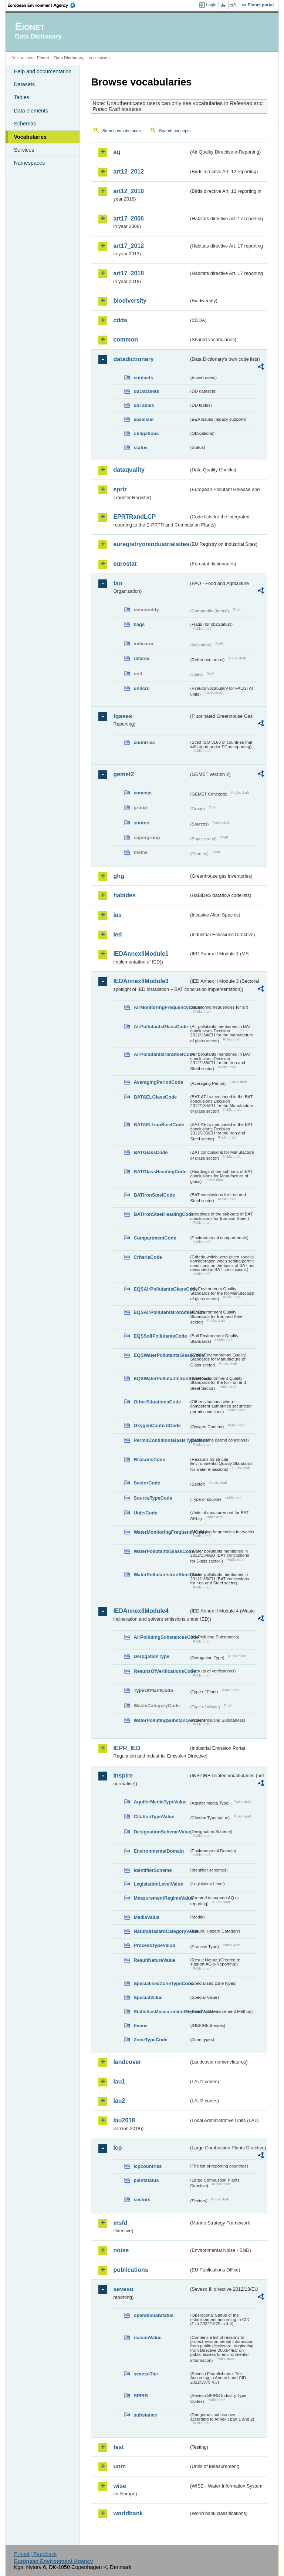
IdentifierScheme (152, 1870)
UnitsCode (145, 1513)
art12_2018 (128, 191)
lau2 (119, 2101)
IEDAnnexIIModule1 (140, 954)
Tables (21, 97)
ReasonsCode (149, 1459)
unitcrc (141, 688)
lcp (117, 2148)
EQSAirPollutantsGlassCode (161, 1289)
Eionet (43, 58)
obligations (146, 433)
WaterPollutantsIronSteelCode (161, 1574)
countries (144, 742)
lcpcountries (147, 2166)
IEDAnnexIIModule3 (140, 981)
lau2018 (124, 2120)
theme (140, 2025)
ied (117, 934)
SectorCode (146, 1483)
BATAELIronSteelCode (158, 1124)
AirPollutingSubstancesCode (161, 1637)
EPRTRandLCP (134, 517)
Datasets (24, 84)
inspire (122, 1775)
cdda (120, 320)
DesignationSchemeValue (161, 1832)
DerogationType (151, 1656)
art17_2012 (128, 246)
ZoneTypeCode (150, 2039)
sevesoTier (145, 2374)
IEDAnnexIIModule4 (140, 1611)
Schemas (25, 124)
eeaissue (143, 419)
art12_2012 (128, 171)
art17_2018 (128, 273)
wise (119, 2486)
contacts (143, 377)
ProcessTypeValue (154, 1945)
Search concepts (175, 130)
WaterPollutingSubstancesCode (161, 1720)
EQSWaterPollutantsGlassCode (161, 1355)
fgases (122, 716)
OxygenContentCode (156, 1425)
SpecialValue (147, 1997)
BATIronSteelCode (154, 1195)
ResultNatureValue (154, 1960)
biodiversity (129, 300)
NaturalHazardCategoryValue (161, 1931)
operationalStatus (153, 2315)
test (118, 2447)
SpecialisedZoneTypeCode (161, 1983)
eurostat (124, 564)
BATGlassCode (150, 1152)
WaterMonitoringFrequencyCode (161, 1532)
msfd (120, 2223)
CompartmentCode (154, 1238)
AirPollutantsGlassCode (160, 1026)
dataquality (128, 470)
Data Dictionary (69, 58)
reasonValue (147, 2337)
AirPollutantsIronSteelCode (161, 1054)
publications (130, 2270)
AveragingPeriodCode (158, 1082)
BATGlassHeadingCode (159, 1171)
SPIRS (140, 2395)
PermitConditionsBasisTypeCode (161, 1440)
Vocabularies (30, 137)
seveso (123, 2289)
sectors (142, 2199)
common (125, 339)
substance (145, 2415)
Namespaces (29, 163)
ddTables (143, 405)
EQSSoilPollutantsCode (160, 1336)
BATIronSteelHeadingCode (161, 1214)
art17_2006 (128, 218)
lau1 (119, 2081)
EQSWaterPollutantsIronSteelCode (161, 1378)
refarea (141, 658)
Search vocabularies (121, 130)
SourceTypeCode (152, 1498)
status (140, 447)
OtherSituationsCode (157, 1402)
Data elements (31, 111)
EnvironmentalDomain (158, 1851)
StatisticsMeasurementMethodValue (161, 2011)
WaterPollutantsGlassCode (161, 1551)
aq (116, 152)
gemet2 (123, 774)
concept (142, 793)
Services (24, 150)
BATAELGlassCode (155, 1097)
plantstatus (146, 2180)
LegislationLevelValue (158, 1884)
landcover (127, 2062)
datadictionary (133, 359)
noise (121, 2250)
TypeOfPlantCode (153, 1690)
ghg (118, 876)
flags (139, 624)
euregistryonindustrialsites (151, 544)
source (141, 822)
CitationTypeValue (153, 1816)
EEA (44, 5)
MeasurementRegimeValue (161, 1898)
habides (124, 895)
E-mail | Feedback (35, 2554)
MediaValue (146, 1917)
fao (117, 583)
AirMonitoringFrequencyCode (161, 1007)
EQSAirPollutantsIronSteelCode (161, 1312)
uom (119, 2466)
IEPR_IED (126, 1748)
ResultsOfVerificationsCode (161, 1671)
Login (211, 5)
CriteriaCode (147, 1257)
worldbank (128, 2513)
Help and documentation (42, 71)
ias (117, 915)
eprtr (119, 489)
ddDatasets (146, 391)
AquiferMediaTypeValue (159, 1802)
